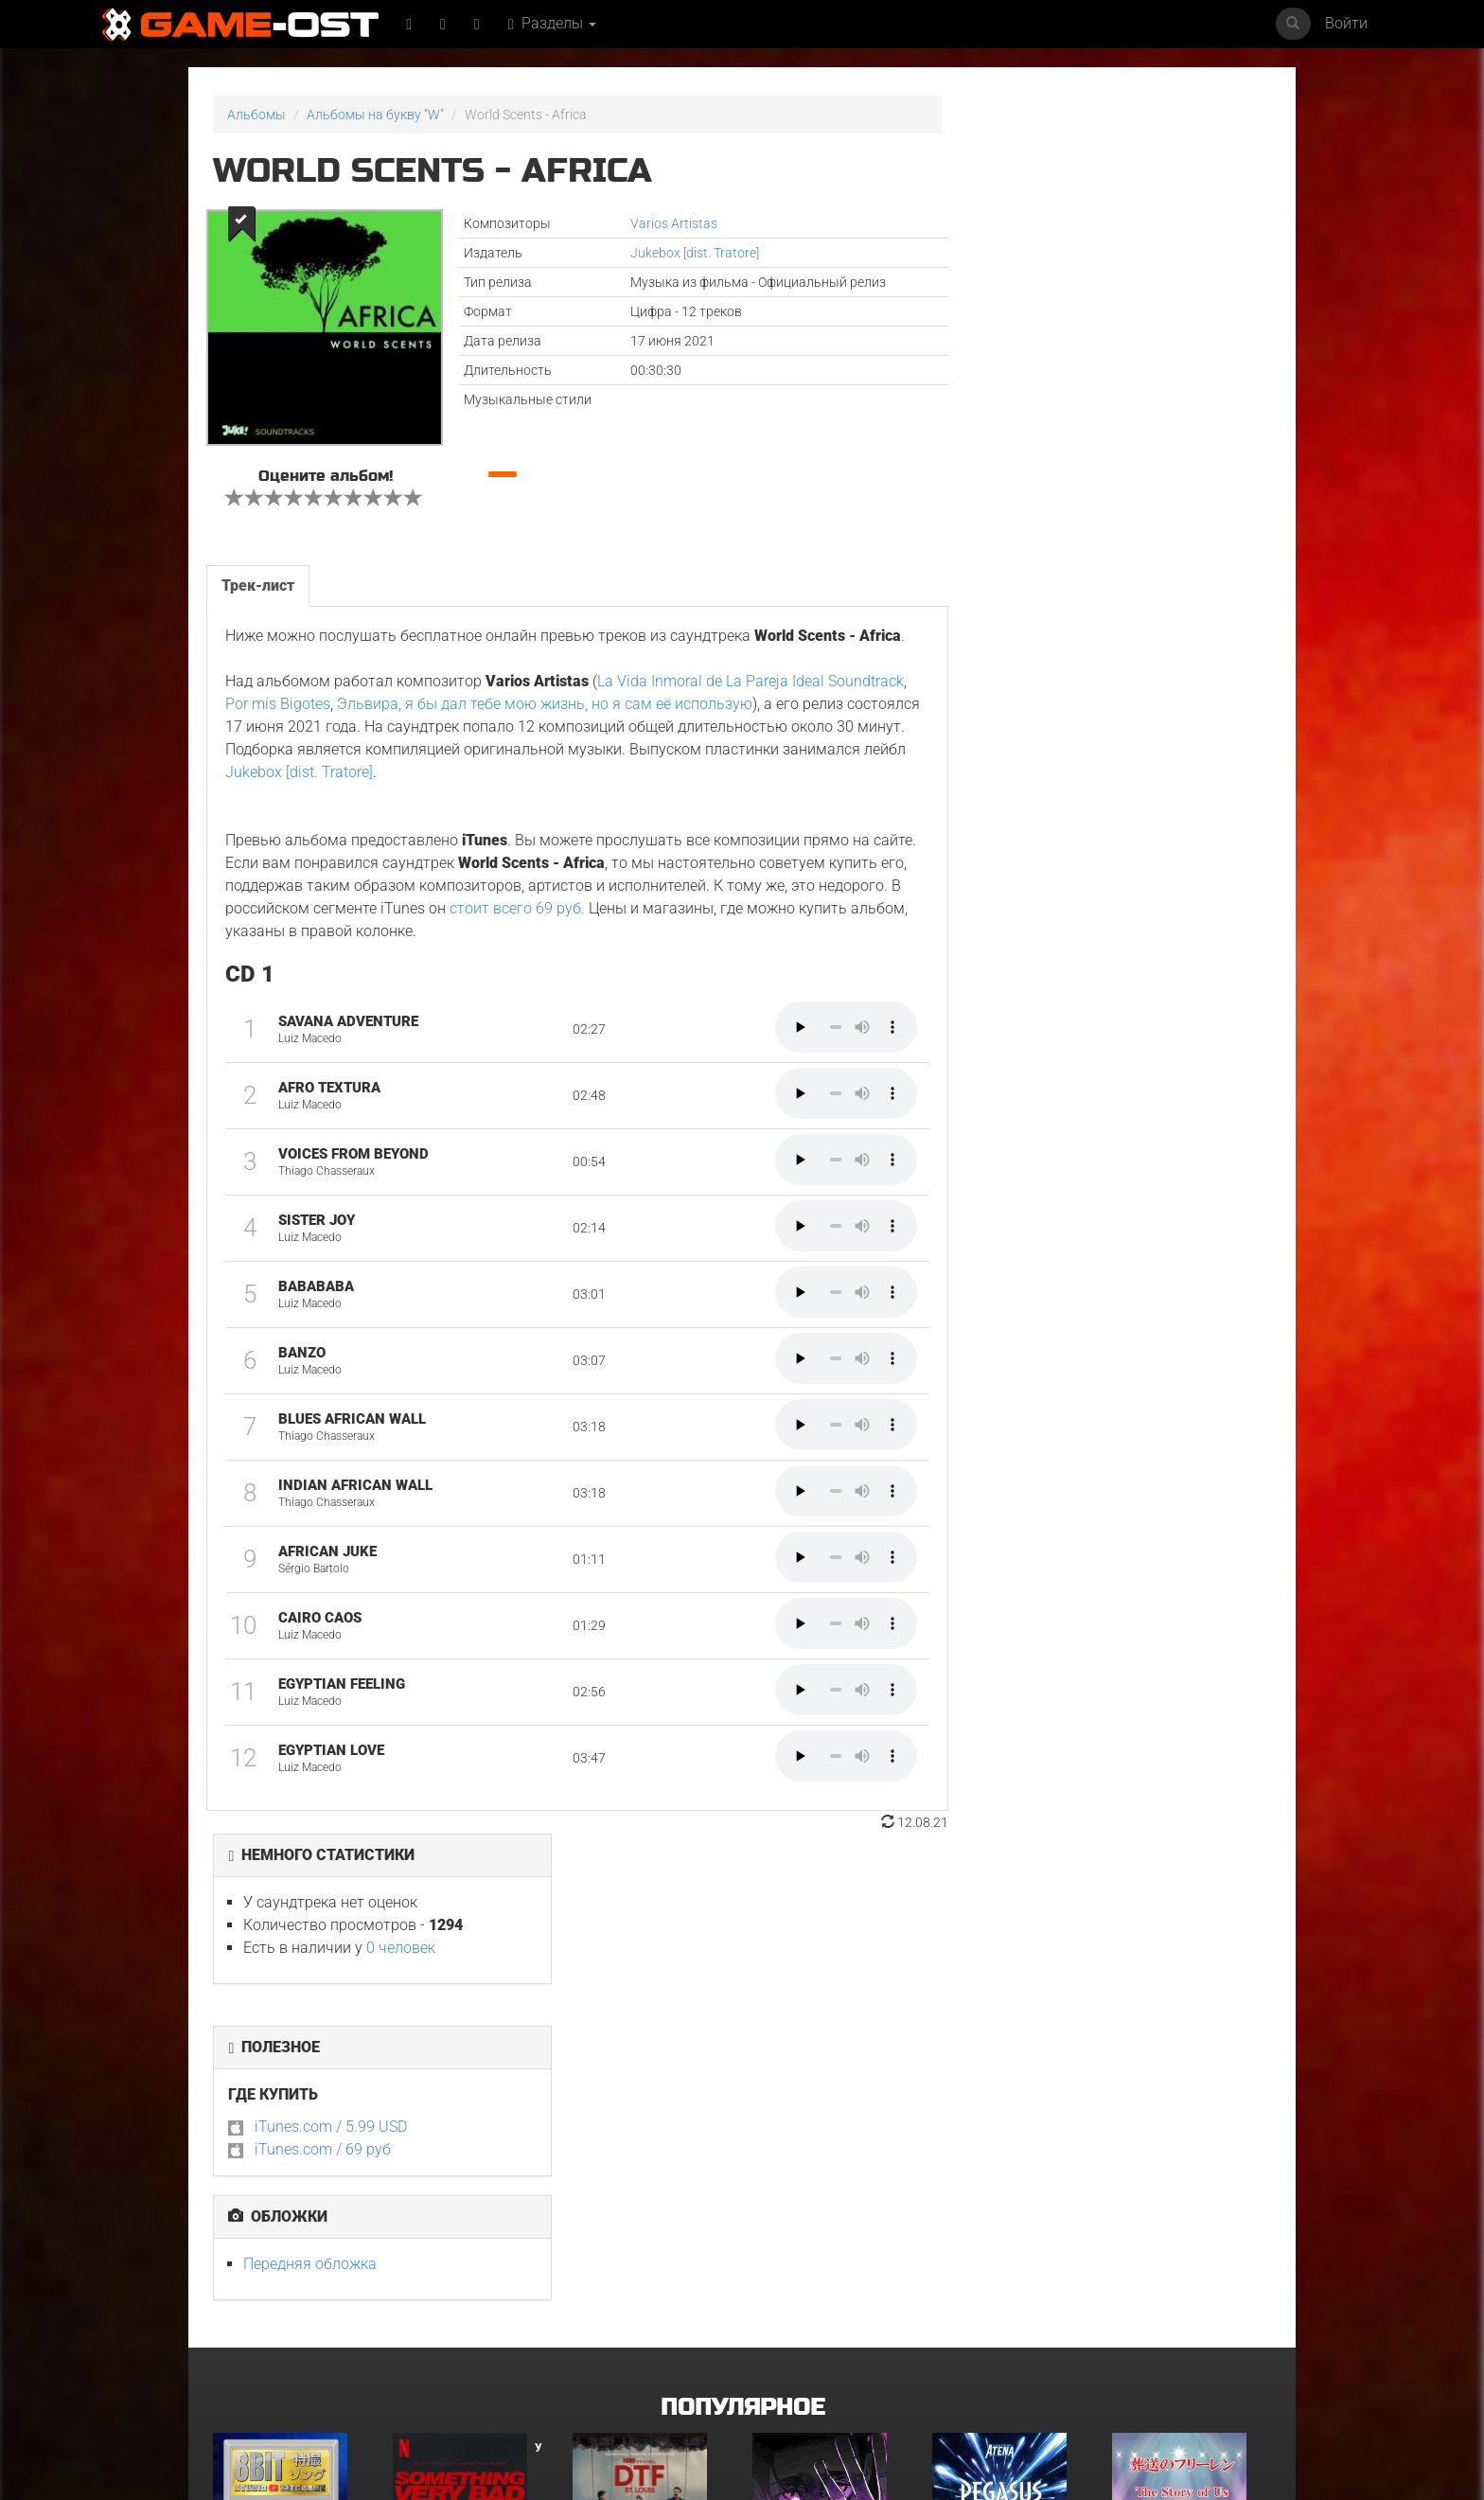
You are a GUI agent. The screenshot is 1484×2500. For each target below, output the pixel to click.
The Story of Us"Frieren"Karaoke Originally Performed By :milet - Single (1188, 2126)
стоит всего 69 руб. (603, 922)
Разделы (553, 23)
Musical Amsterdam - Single (999, 2315)
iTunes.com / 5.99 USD (1050, 389)
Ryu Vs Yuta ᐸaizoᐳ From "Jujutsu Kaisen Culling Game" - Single (828, 2119)
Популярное (742, 1934)
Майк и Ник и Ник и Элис (287, 2308)
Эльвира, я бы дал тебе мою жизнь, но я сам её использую (627, 718)
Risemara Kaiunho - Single (811, 2315)
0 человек (1120, 210)
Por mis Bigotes (360, 718)
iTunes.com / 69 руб (1042, 411)
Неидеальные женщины (467, 2308)
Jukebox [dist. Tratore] (677, 252)
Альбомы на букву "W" (375, 114)
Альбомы (256, 114)
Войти (1346, 23)
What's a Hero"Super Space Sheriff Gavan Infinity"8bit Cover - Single (276, 2126)
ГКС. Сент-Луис (619, 2107)
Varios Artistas (656, 223)
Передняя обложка (1029, 526)
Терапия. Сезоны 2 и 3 (639, 2308)
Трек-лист (257, 576)
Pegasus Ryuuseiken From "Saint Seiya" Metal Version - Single (1008, 2119)
